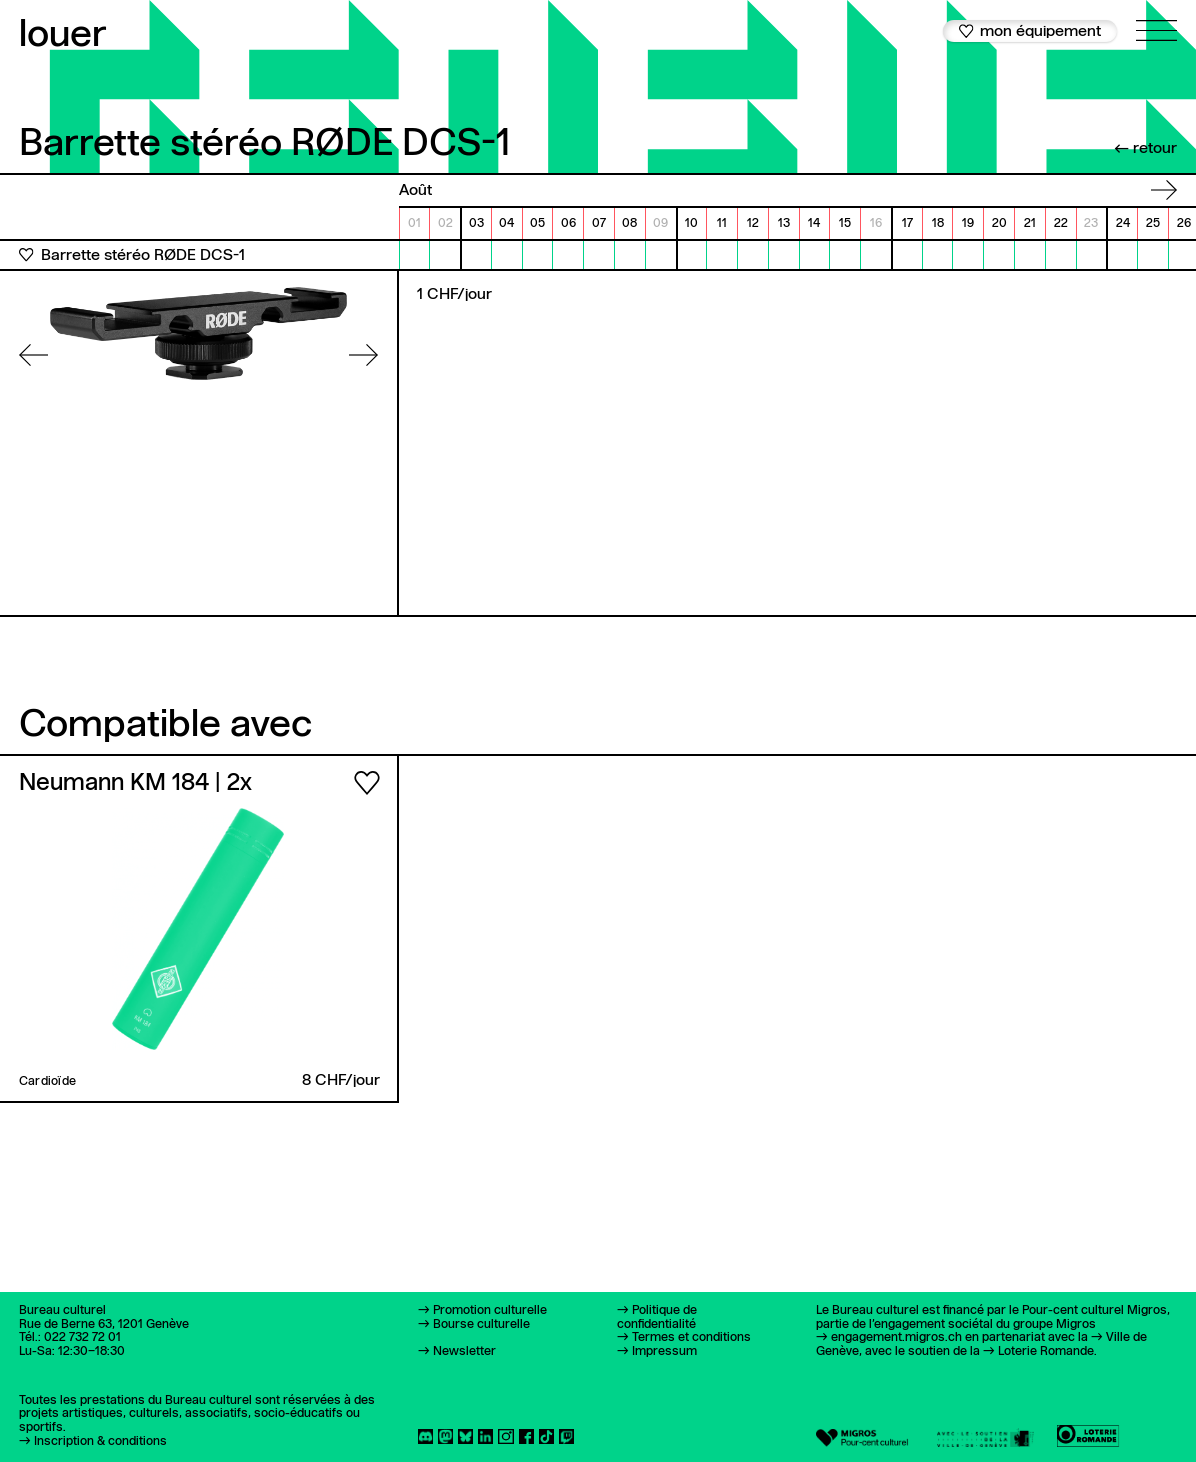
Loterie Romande (1046, 1351)
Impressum (664, 1351)
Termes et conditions (691, 1337)
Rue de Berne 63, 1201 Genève (104, 1324)
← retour (1145, 149)
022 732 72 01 (82, 1337)
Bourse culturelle (481, 1324)
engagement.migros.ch (896, 1337)
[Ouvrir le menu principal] (1157, 20)
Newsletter (464, 1351)
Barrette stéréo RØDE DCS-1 (143, 256)
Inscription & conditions (100, 1441)
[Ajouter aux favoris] (26, 255)
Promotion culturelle (490, 1310)
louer (63, 35)
